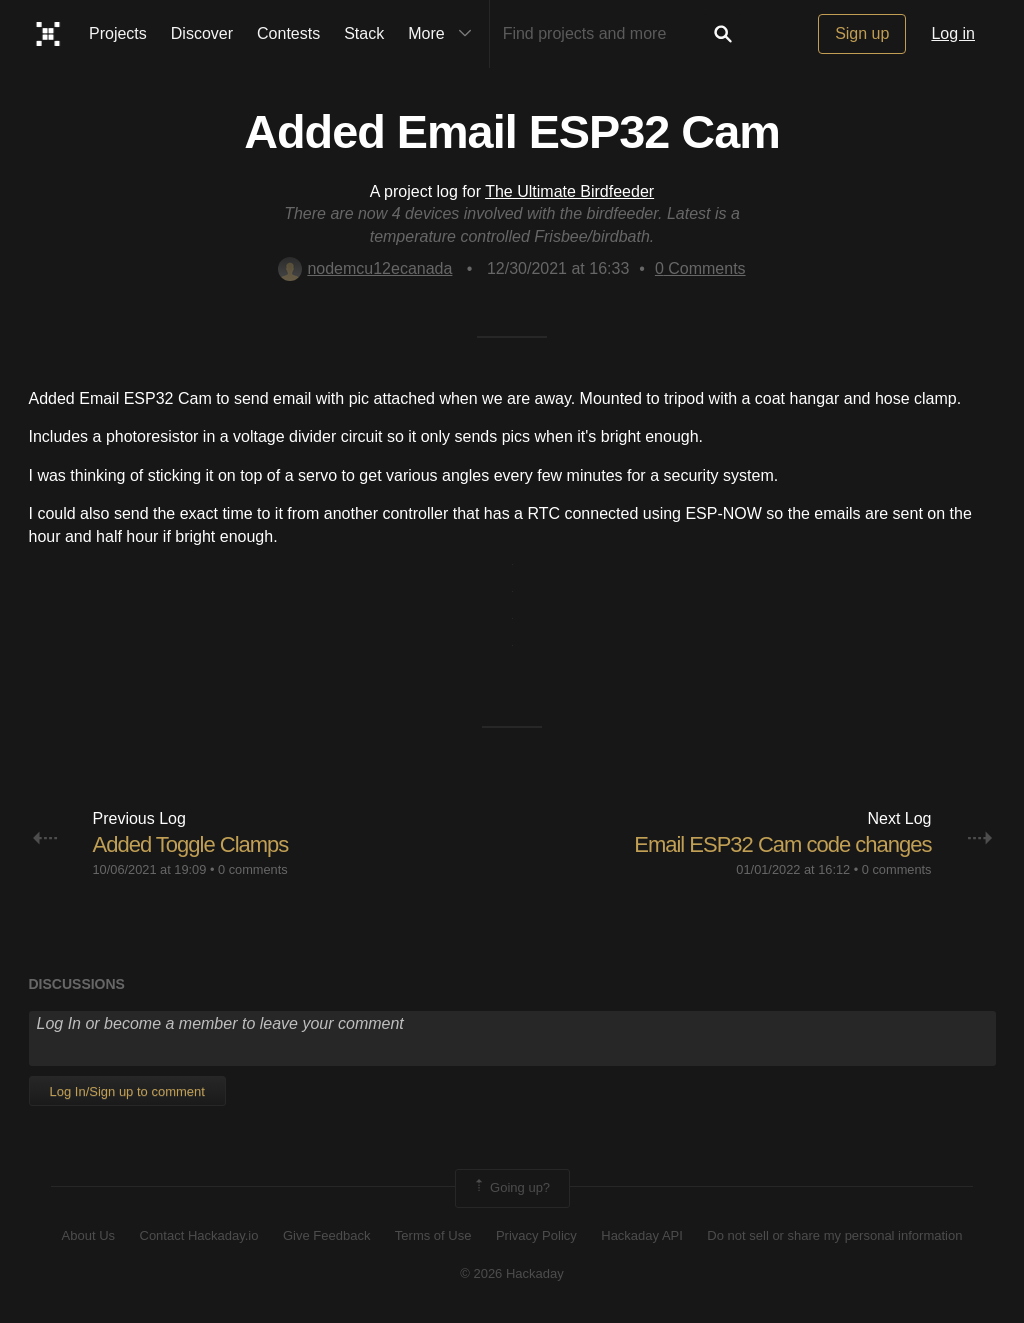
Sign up (862, 33)
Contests (288, 33)
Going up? (511, 1188)
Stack (364, 33)
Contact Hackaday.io (199, 1235)
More (444, 34)
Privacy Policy (536, 1235)
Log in (953, 33)
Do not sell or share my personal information (834, 1235)
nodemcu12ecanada (365, 268)
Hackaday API (642, 1235)
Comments (700, 268)
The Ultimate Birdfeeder (569, 191)
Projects (118, 33)
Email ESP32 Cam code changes (782, 844)
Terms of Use (433, 1235)
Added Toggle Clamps (191, 844)
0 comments (253, 869)
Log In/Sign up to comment (127, 1091)
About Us (88, 1235)
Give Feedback (326, 1235)
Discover (202, 33)
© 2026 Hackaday (512, 1273)
